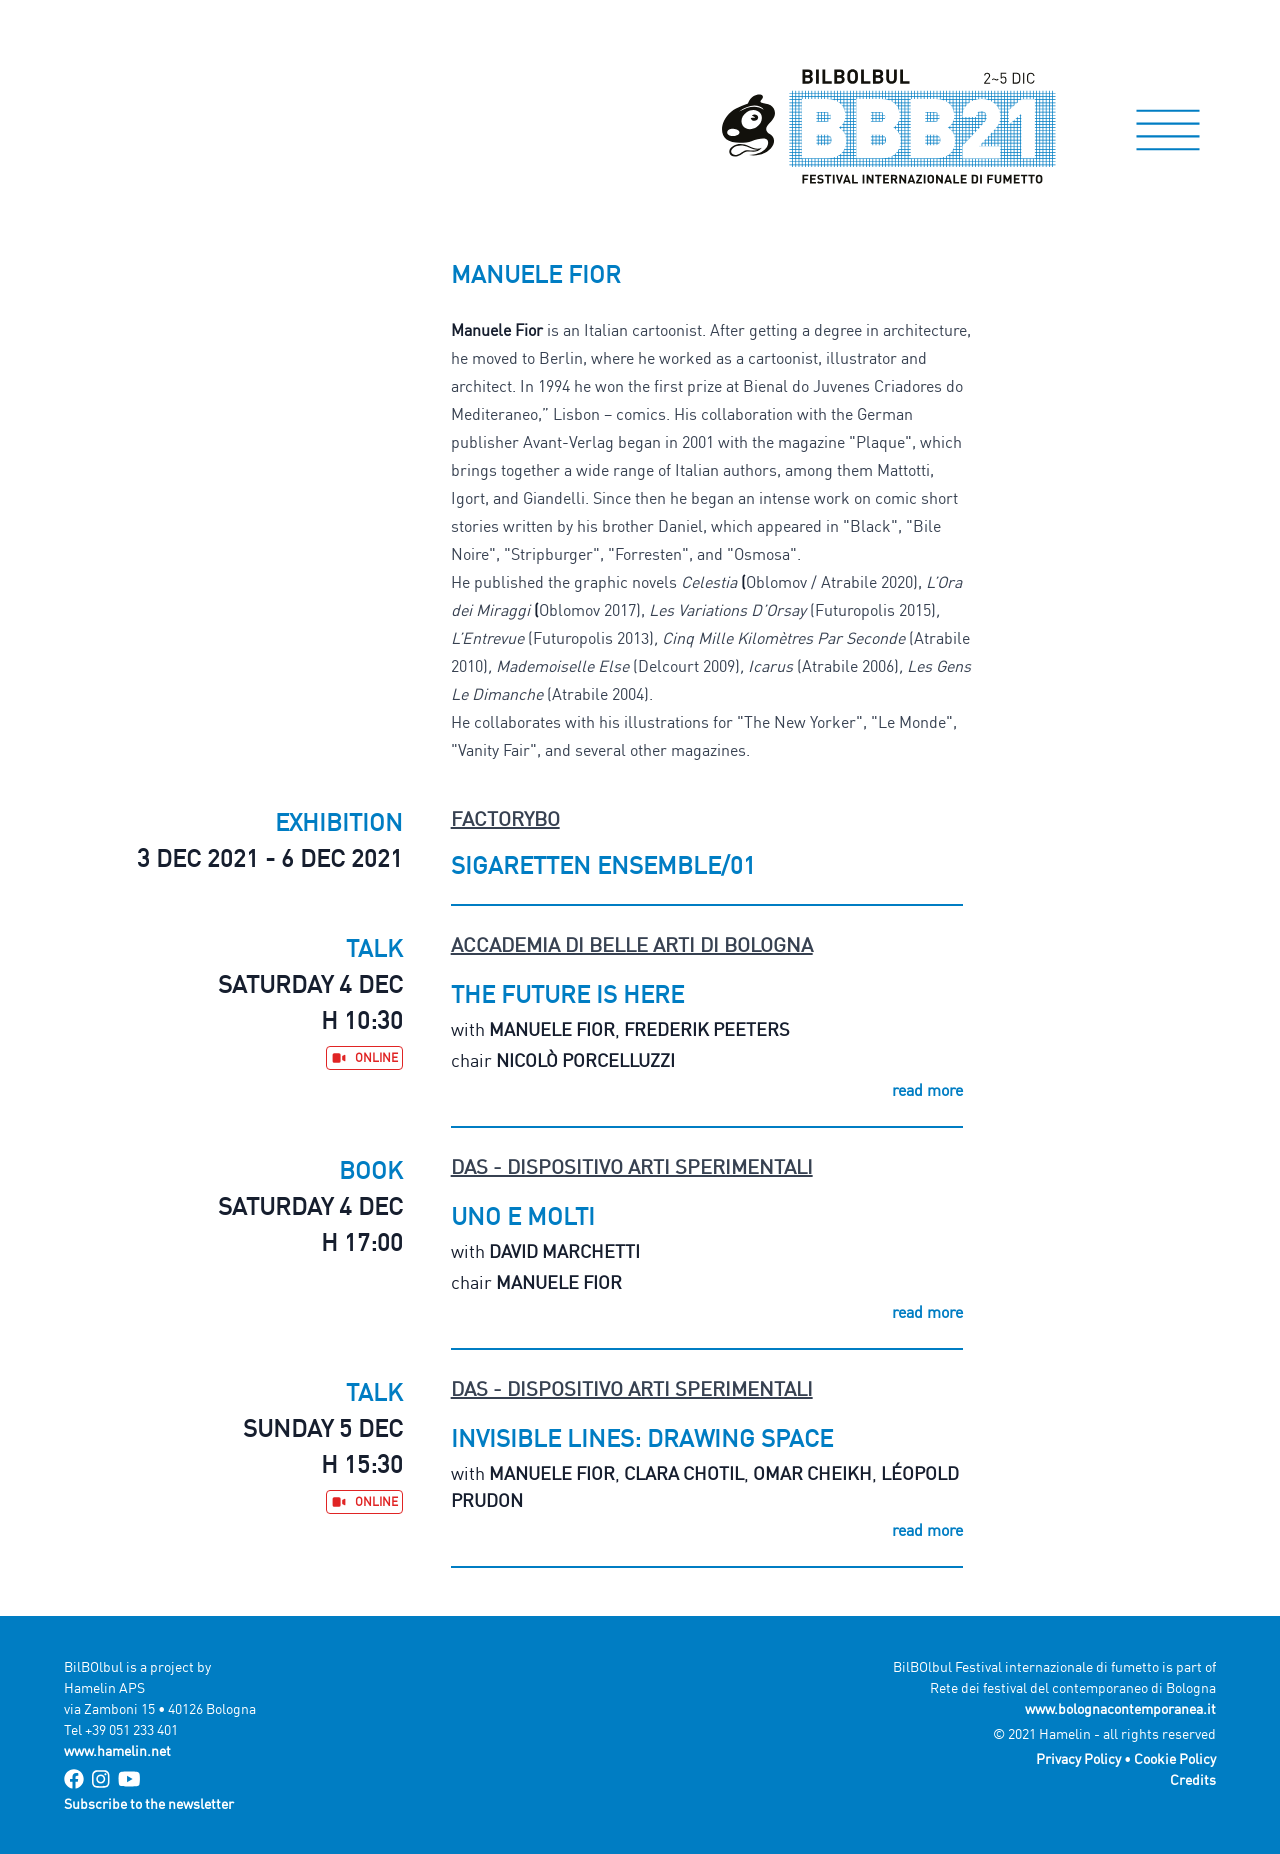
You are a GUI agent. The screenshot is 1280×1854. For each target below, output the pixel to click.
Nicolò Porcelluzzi (585, 1060)
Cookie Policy (1175, 1758)
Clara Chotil (684, 1473)
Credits (1193, 1779)
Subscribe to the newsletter (149, 1803)
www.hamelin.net (117, 1750)
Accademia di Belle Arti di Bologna (632, 944)
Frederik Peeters (707, 1029)
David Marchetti (564, 1251)
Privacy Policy (1078, 1758)
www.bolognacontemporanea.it (1120, 1708)
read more (927, 1090)
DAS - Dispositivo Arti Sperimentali (632, 1166)
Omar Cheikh (812, 1473)
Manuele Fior (552, 1029)
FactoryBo (505, 818)
